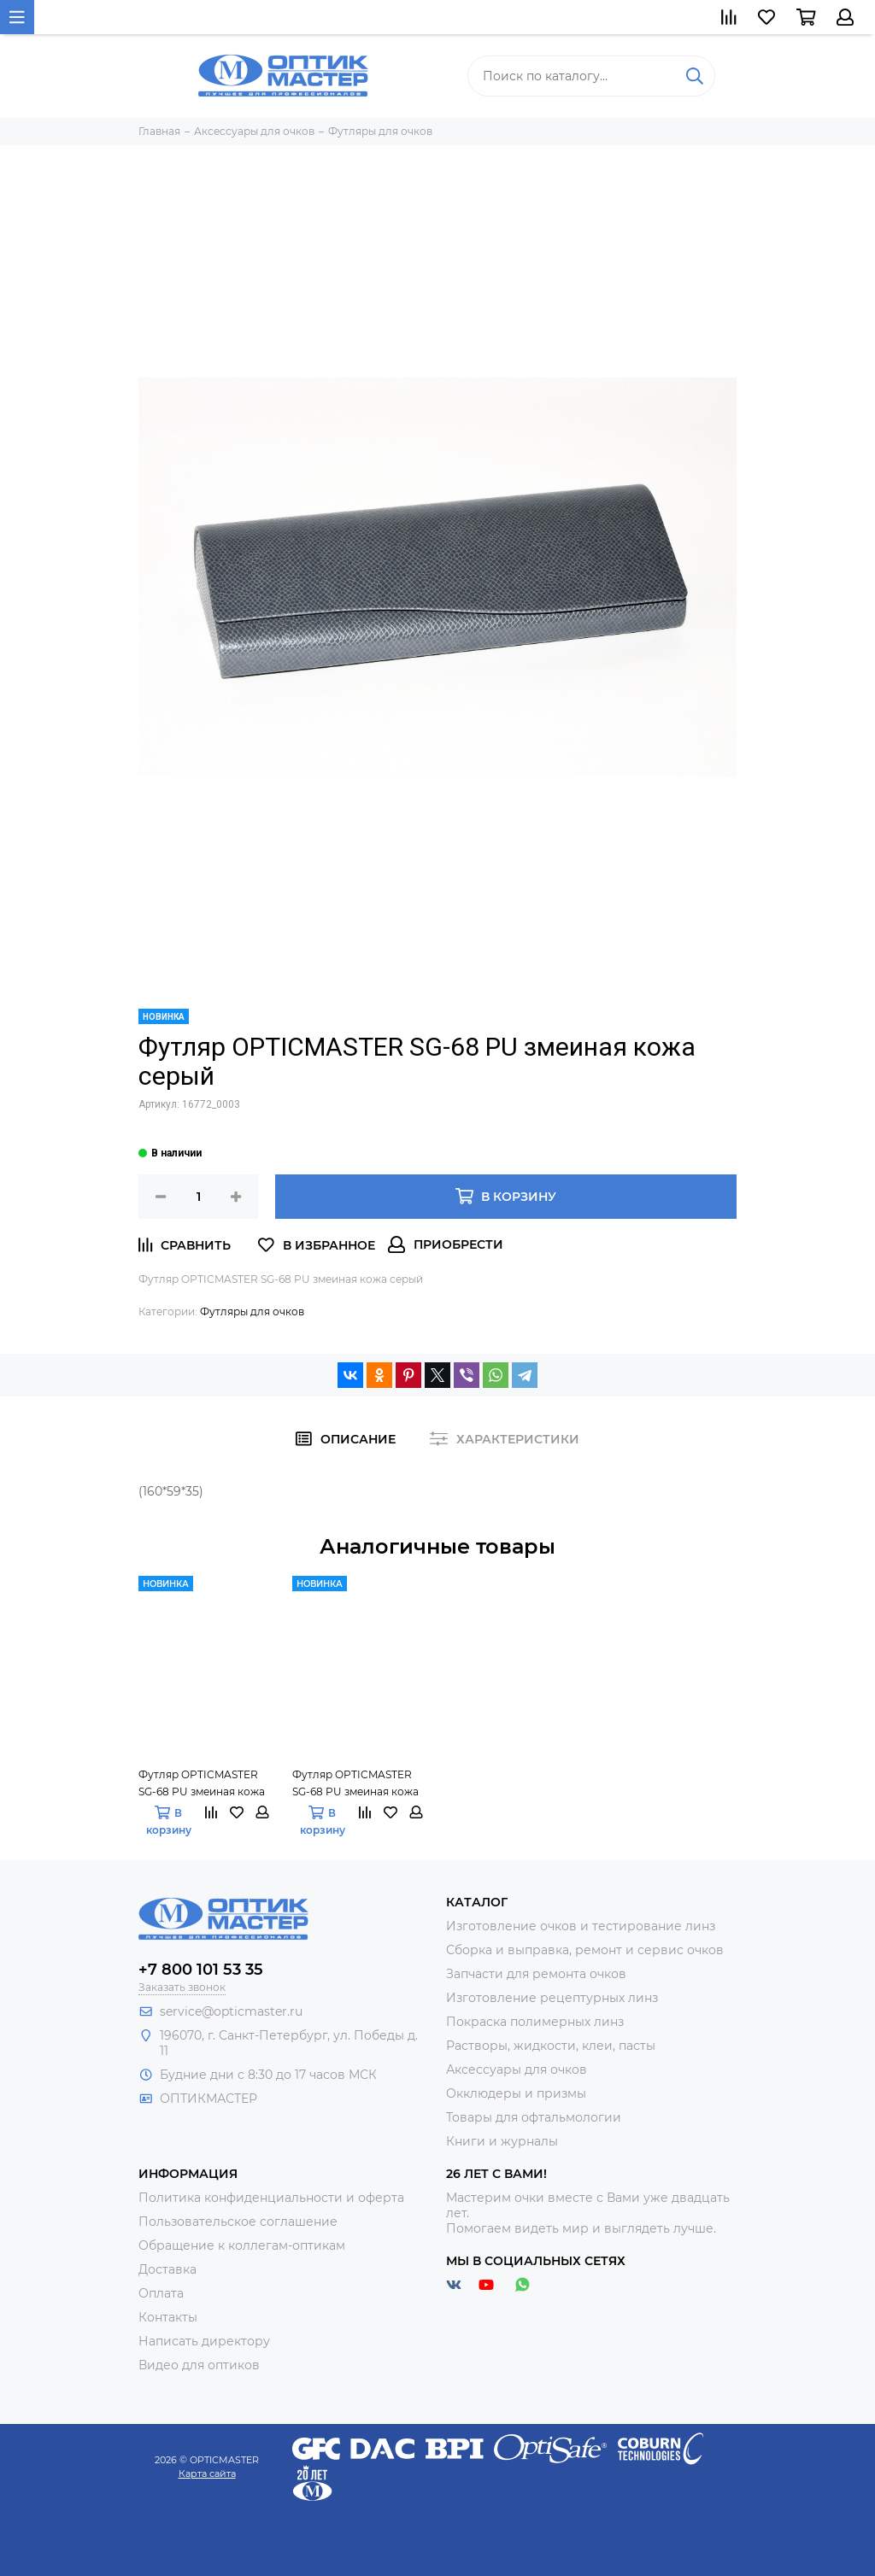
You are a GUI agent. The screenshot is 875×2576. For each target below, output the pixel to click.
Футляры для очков (252, 1311)
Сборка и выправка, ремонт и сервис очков (585, 1950)
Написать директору (204, 2341)
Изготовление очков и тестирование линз (580, 1926)
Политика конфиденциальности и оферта (271, 2197)
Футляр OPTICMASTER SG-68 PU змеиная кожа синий (201, 1784)
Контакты (167, 2317)
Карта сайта (207, 2473)
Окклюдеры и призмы (516, 2093)
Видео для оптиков (199, 2365)
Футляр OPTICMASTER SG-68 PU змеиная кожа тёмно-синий (355, 1784)
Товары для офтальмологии (533, 2117)
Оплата (161, 2293)
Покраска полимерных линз (535, 2021)
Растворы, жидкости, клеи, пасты (550, 2045)
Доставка (167, 2269)
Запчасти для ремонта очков (536, 1974)
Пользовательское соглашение (238, 2221)
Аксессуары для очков (516, 2069)
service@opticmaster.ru (231, 2011)
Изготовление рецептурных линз (552, 1997)
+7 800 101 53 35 (200, 1969)
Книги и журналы (502, 2141)
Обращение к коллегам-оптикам (241, 2245)
